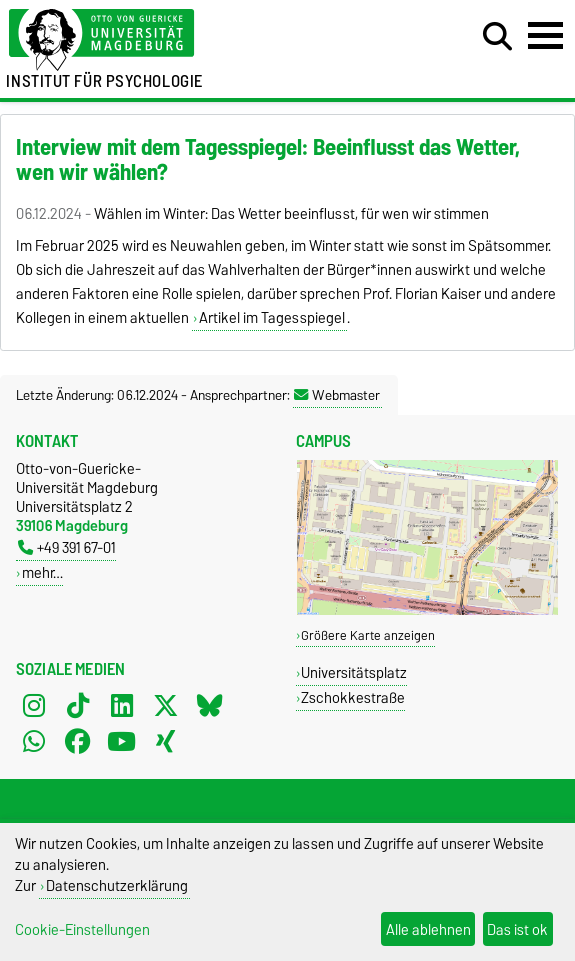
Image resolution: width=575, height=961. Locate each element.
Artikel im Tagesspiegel (272, 318)
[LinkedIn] (122, 705)
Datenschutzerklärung (117, 885)
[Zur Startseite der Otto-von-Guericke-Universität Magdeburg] (175, 40)
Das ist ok (517, 929)
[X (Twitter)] (166, 705)
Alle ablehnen (428, 929)
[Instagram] (34, 705)
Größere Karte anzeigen (368, 635)
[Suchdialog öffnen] (497, 37)
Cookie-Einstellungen (82, 929)
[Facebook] (78, 741)
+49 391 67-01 (67, 547)
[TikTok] (78, 705)
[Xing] (166, 741)
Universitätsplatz (354, 672)
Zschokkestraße (353, 697)
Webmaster (337, 395)
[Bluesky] (210, 705)
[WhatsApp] (34, 741)
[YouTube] (122, 741)
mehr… (42, 572)
